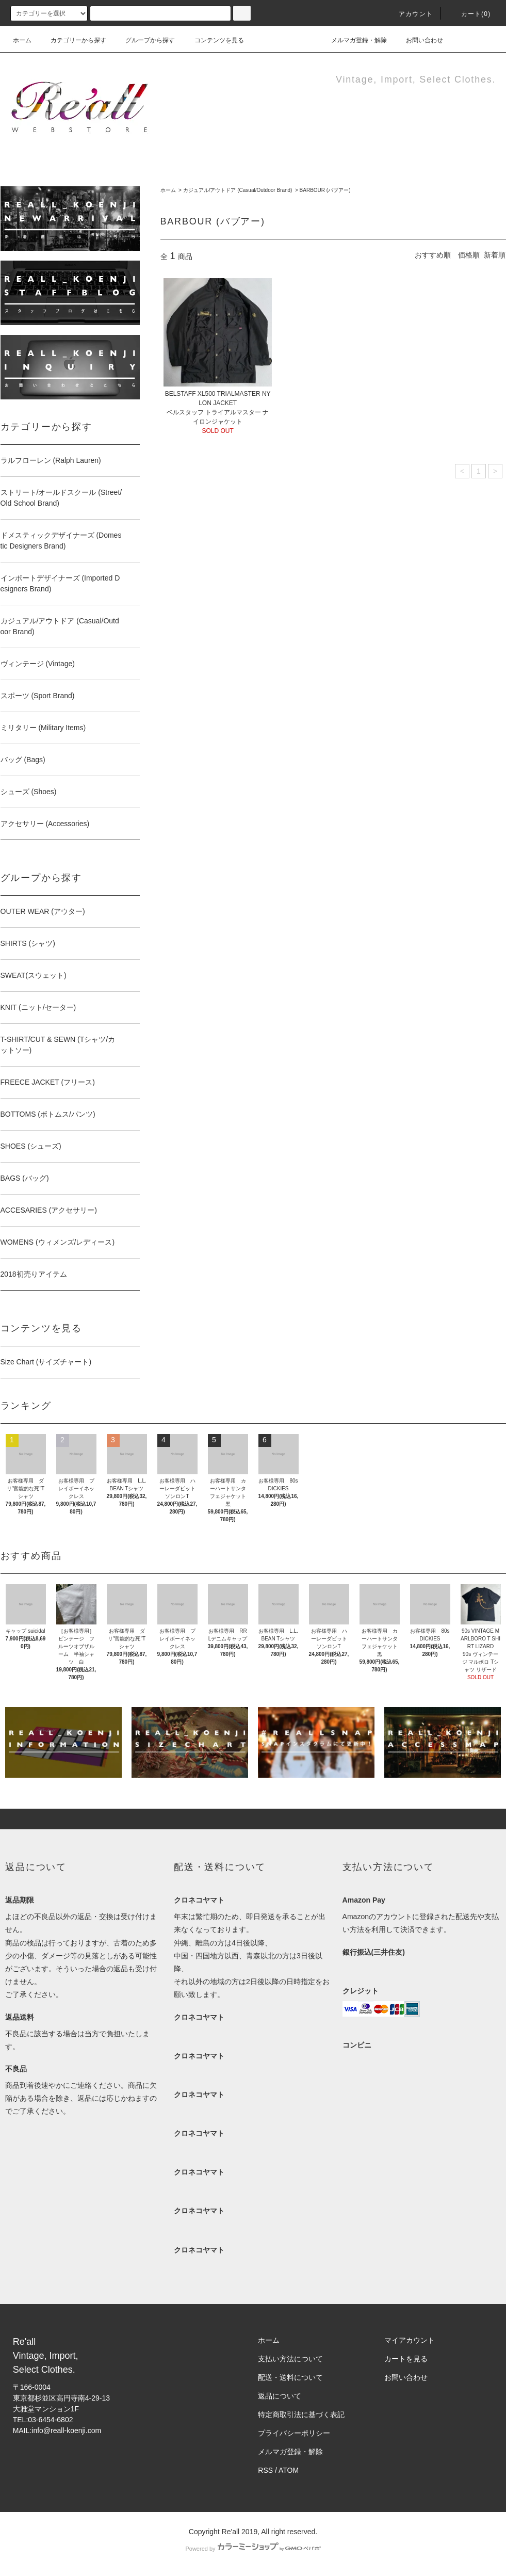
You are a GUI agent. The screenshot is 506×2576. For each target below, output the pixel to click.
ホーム (22, 40)
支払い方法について (290, 2359)
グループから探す (144, 40)
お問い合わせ (418, 40)
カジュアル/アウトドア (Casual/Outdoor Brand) (237, 190)
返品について (279, 2396)
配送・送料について (290, 2377)
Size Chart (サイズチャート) (46, 1362)
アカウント (409, 14)
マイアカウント (409, 2340)
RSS (265, 2470)
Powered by (252, 2549)
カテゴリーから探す (72, 40)
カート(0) (470, 14)
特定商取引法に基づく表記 (301, 2414)
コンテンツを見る (213, 40)
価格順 (469, 255)
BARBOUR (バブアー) (325, 190)
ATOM (289, 2470)
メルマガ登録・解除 (353, 40)
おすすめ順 (433, 255)
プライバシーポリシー (294, 2433)
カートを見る (406, 2359)
